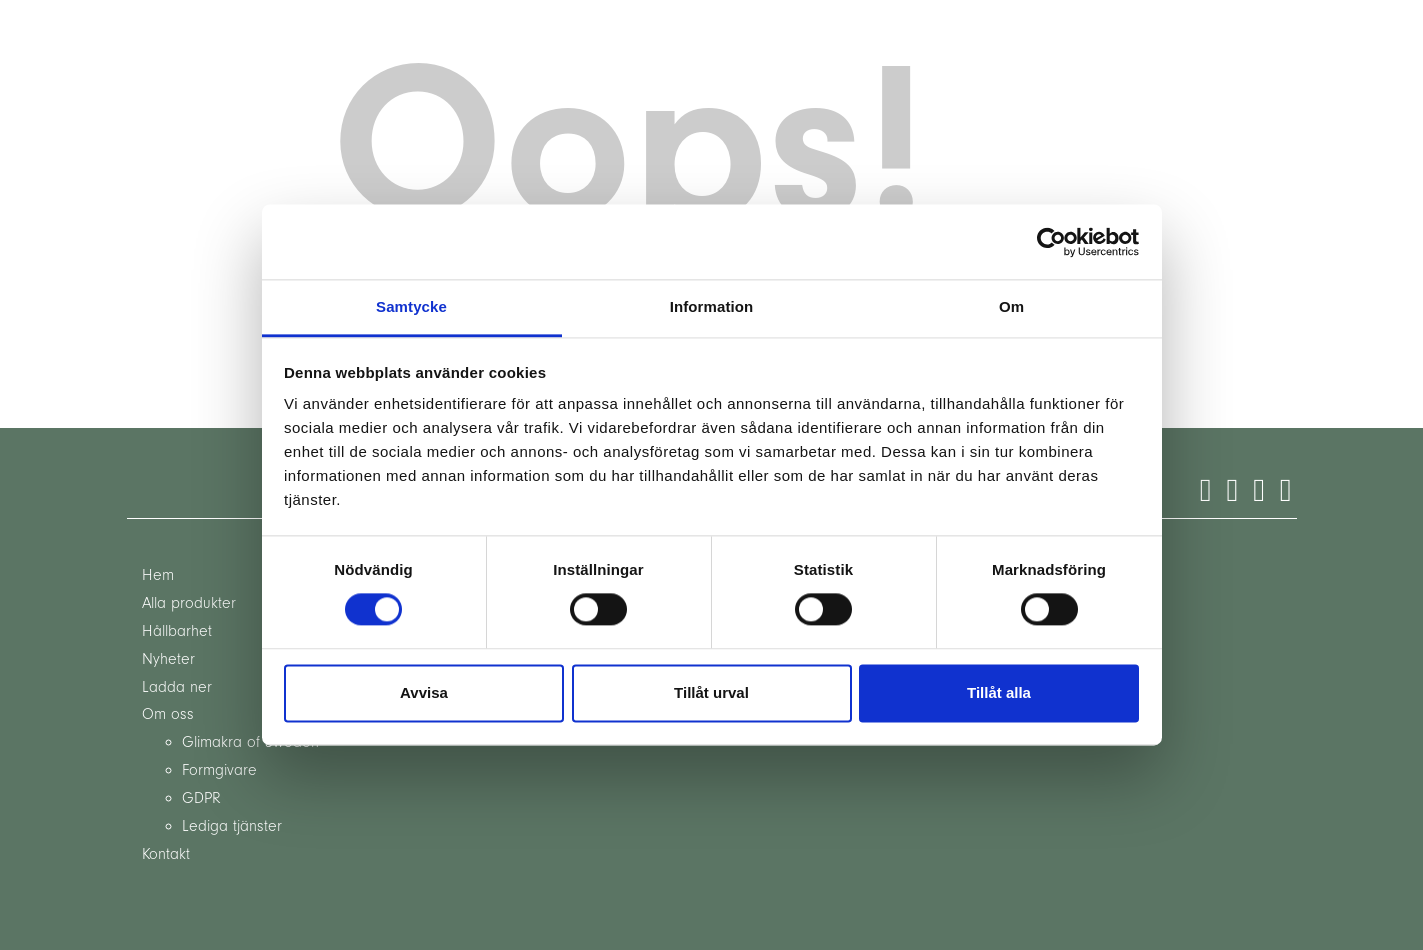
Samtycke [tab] (411, 306)
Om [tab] (1011, 306)
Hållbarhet (177, 631)
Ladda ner (177, 687)
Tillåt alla (999, 692)
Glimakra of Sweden (250, 742)
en (223, 36)
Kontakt (166, 854)
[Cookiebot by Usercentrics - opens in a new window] (1051, 242)
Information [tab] (712, 306)
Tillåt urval (711, 692)
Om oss (168, 714)
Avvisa (424, 692)
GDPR (201, 798)
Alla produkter (189, 603)
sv (263, 36)
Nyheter (168, 659)
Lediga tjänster (232, 826)
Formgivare (219, 770)
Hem (158, 575)
